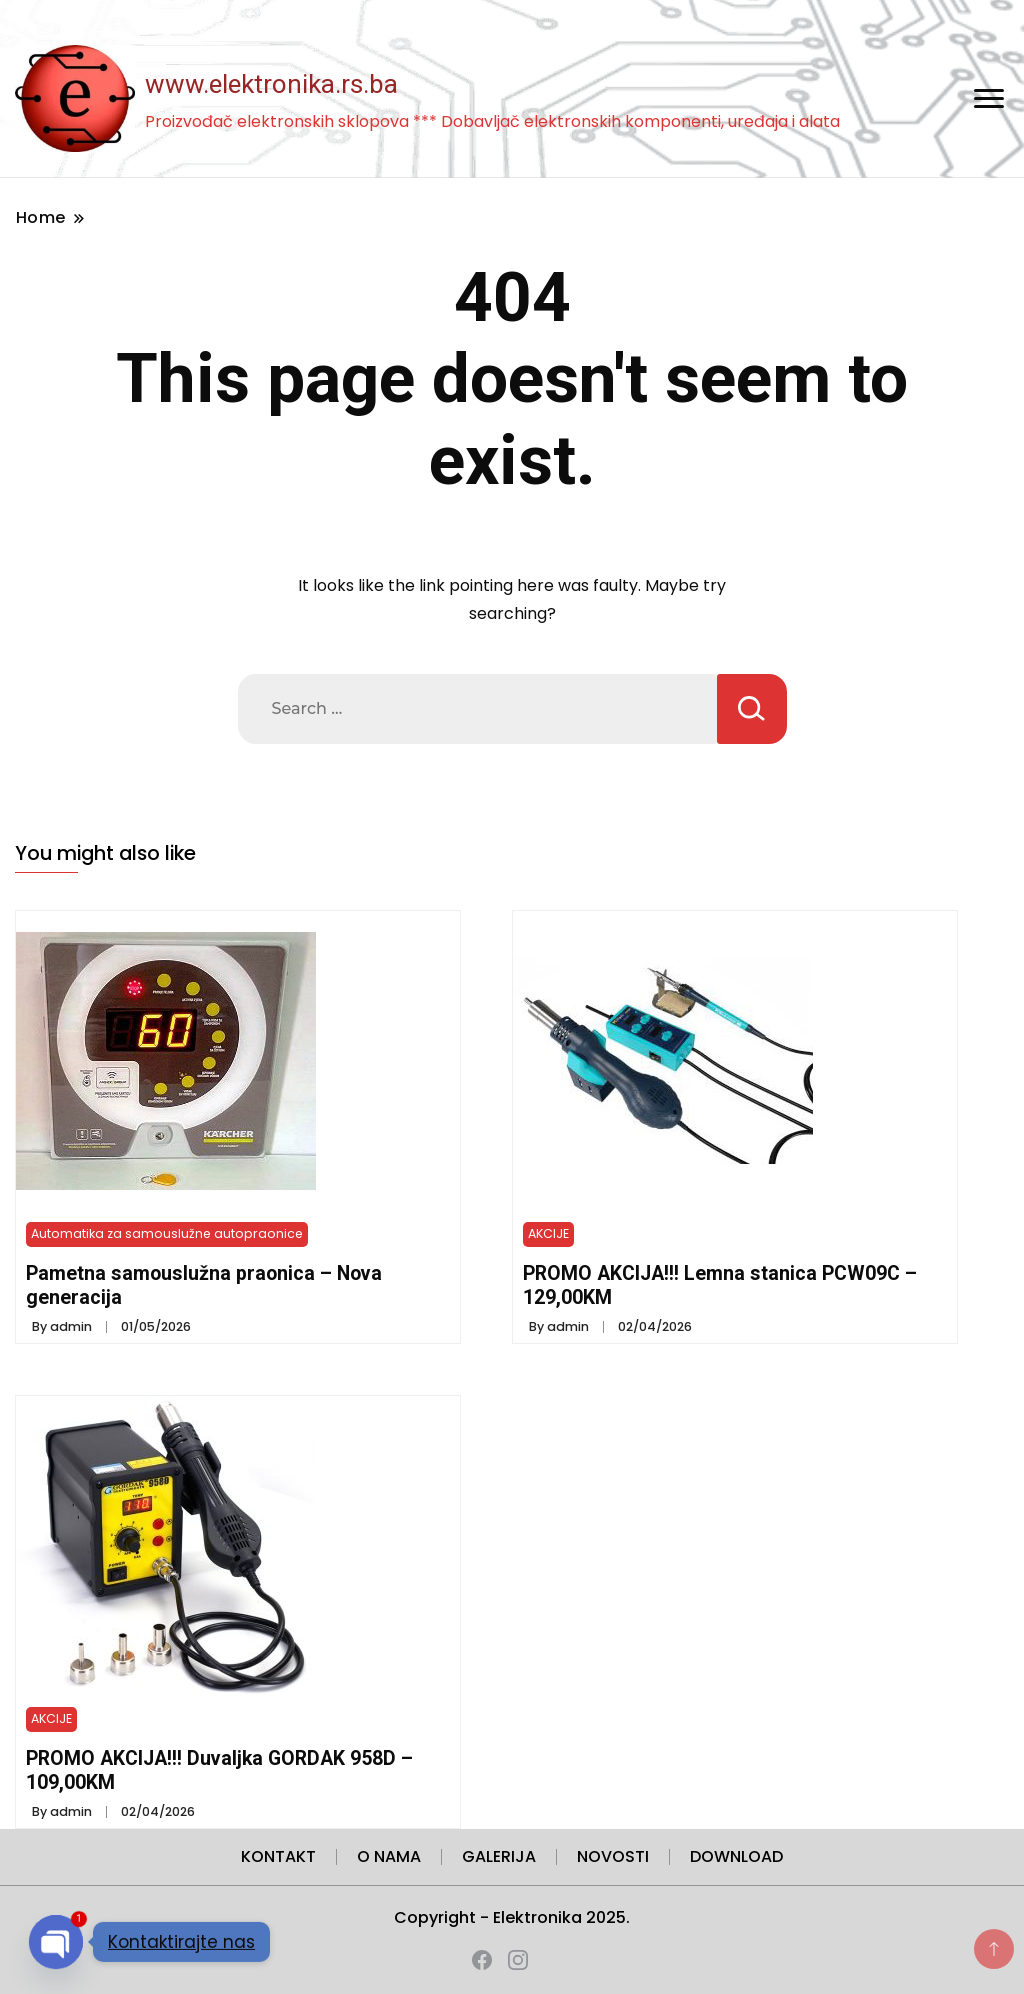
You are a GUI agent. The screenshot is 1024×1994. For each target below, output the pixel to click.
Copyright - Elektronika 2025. (512, 1917)
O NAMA (389, 1856)
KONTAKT (278, 1856)
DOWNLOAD (736, 1856)
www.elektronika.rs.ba (271, 84)
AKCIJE (548, 1233)
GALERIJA (499, 1856)
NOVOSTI (613, 1856)
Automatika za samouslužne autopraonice (167, 1233)
